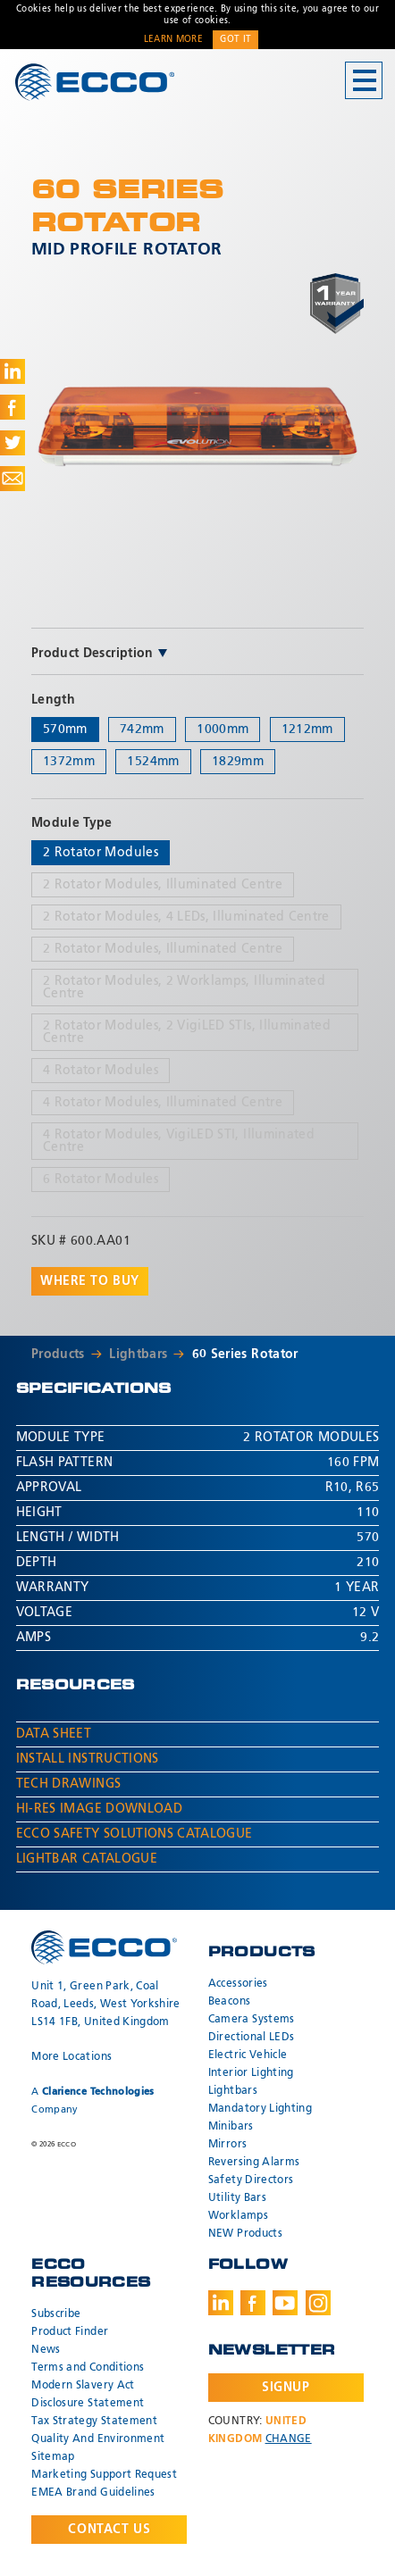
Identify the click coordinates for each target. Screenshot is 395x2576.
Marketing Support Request (104, 2475)
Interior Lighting (251, 2073)
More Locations (71, 2057)
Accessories (238, 1984)
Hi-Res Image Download (99, 1809)
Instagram (318, 2302)
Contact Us (109, 2529)
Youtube (285, 2302)
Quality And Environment (97, 2439)
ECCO (94, 82)
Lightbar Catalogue (86, 1859)
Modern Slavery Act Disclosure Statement (87, 2394)
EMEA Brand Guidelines (93, 2493)
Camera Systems (251, 2019)
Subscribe (55, 2314)
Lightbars (138, 1354)
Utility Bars (237, 2198)
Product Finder (69, 2332)
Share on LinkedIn (12, 371)
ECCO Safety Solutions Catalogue (134, 1834)
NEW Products (245, 2234)
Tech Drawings (69, 1784)
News (45, 2350)
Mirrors (227, 2144)
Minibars (231, 2127)
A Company (92, 2100)
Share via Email (12, 478)
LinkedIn (220, 2302)
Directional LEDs (251, 2037)
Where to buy (89, 1281)
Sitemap (52, 2457)
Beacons (229, 2002)
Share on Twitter (12, 442)
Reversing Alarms (254, 2162)
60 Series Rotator (245, 1354)
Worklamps (238, 2216)
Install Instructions (87, 1759)
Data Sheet (54, 1734)
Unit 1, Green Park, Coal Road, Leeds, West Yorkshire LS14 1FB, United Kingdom (105, 2004)
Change (288, 2439)
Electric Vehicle (248, 2055)
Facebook (252, 2302)
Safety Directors (251, 2180)
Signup (285, 2387)
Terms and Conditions (87, 2368)
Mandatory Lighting (260, 2109)
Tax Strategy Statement (94, 2421)
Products (58, 1354)
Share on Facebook (12, 407)
